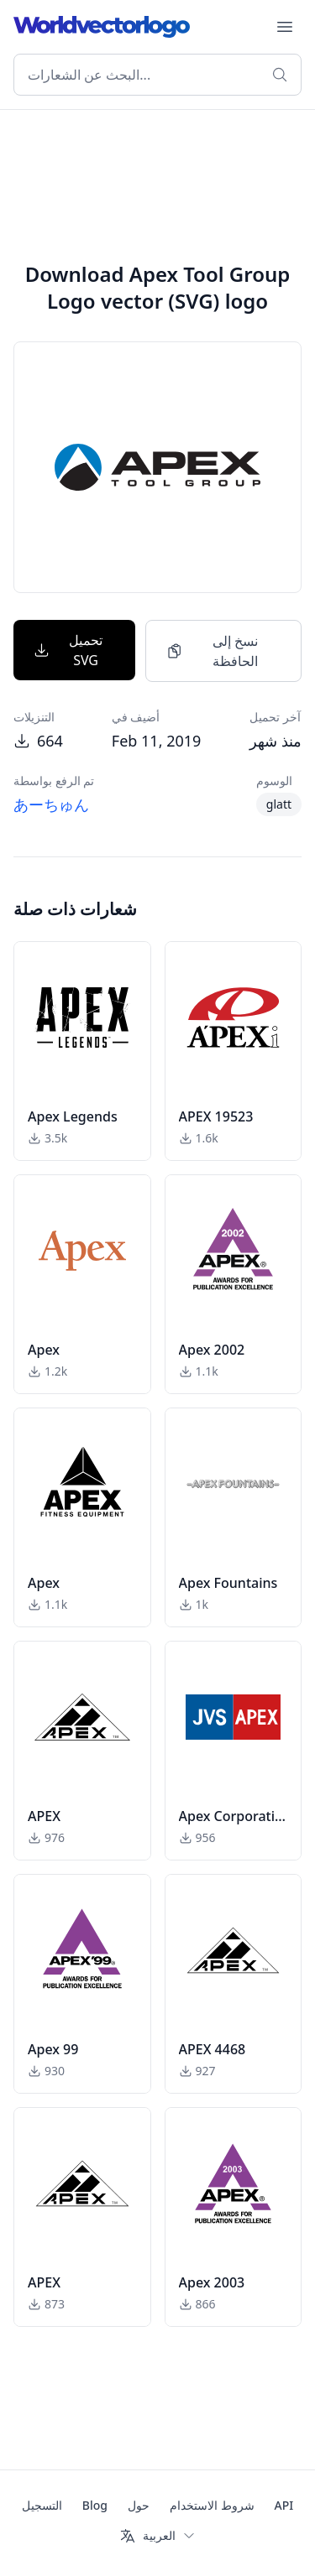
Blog (95, 2505)
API (284, 2505)
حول (139, 2505)
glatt (278, 804)
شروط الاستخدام (212, 2505)
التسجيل (42, 2505)
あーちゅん (51, 804)
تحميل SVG (68, 650)
